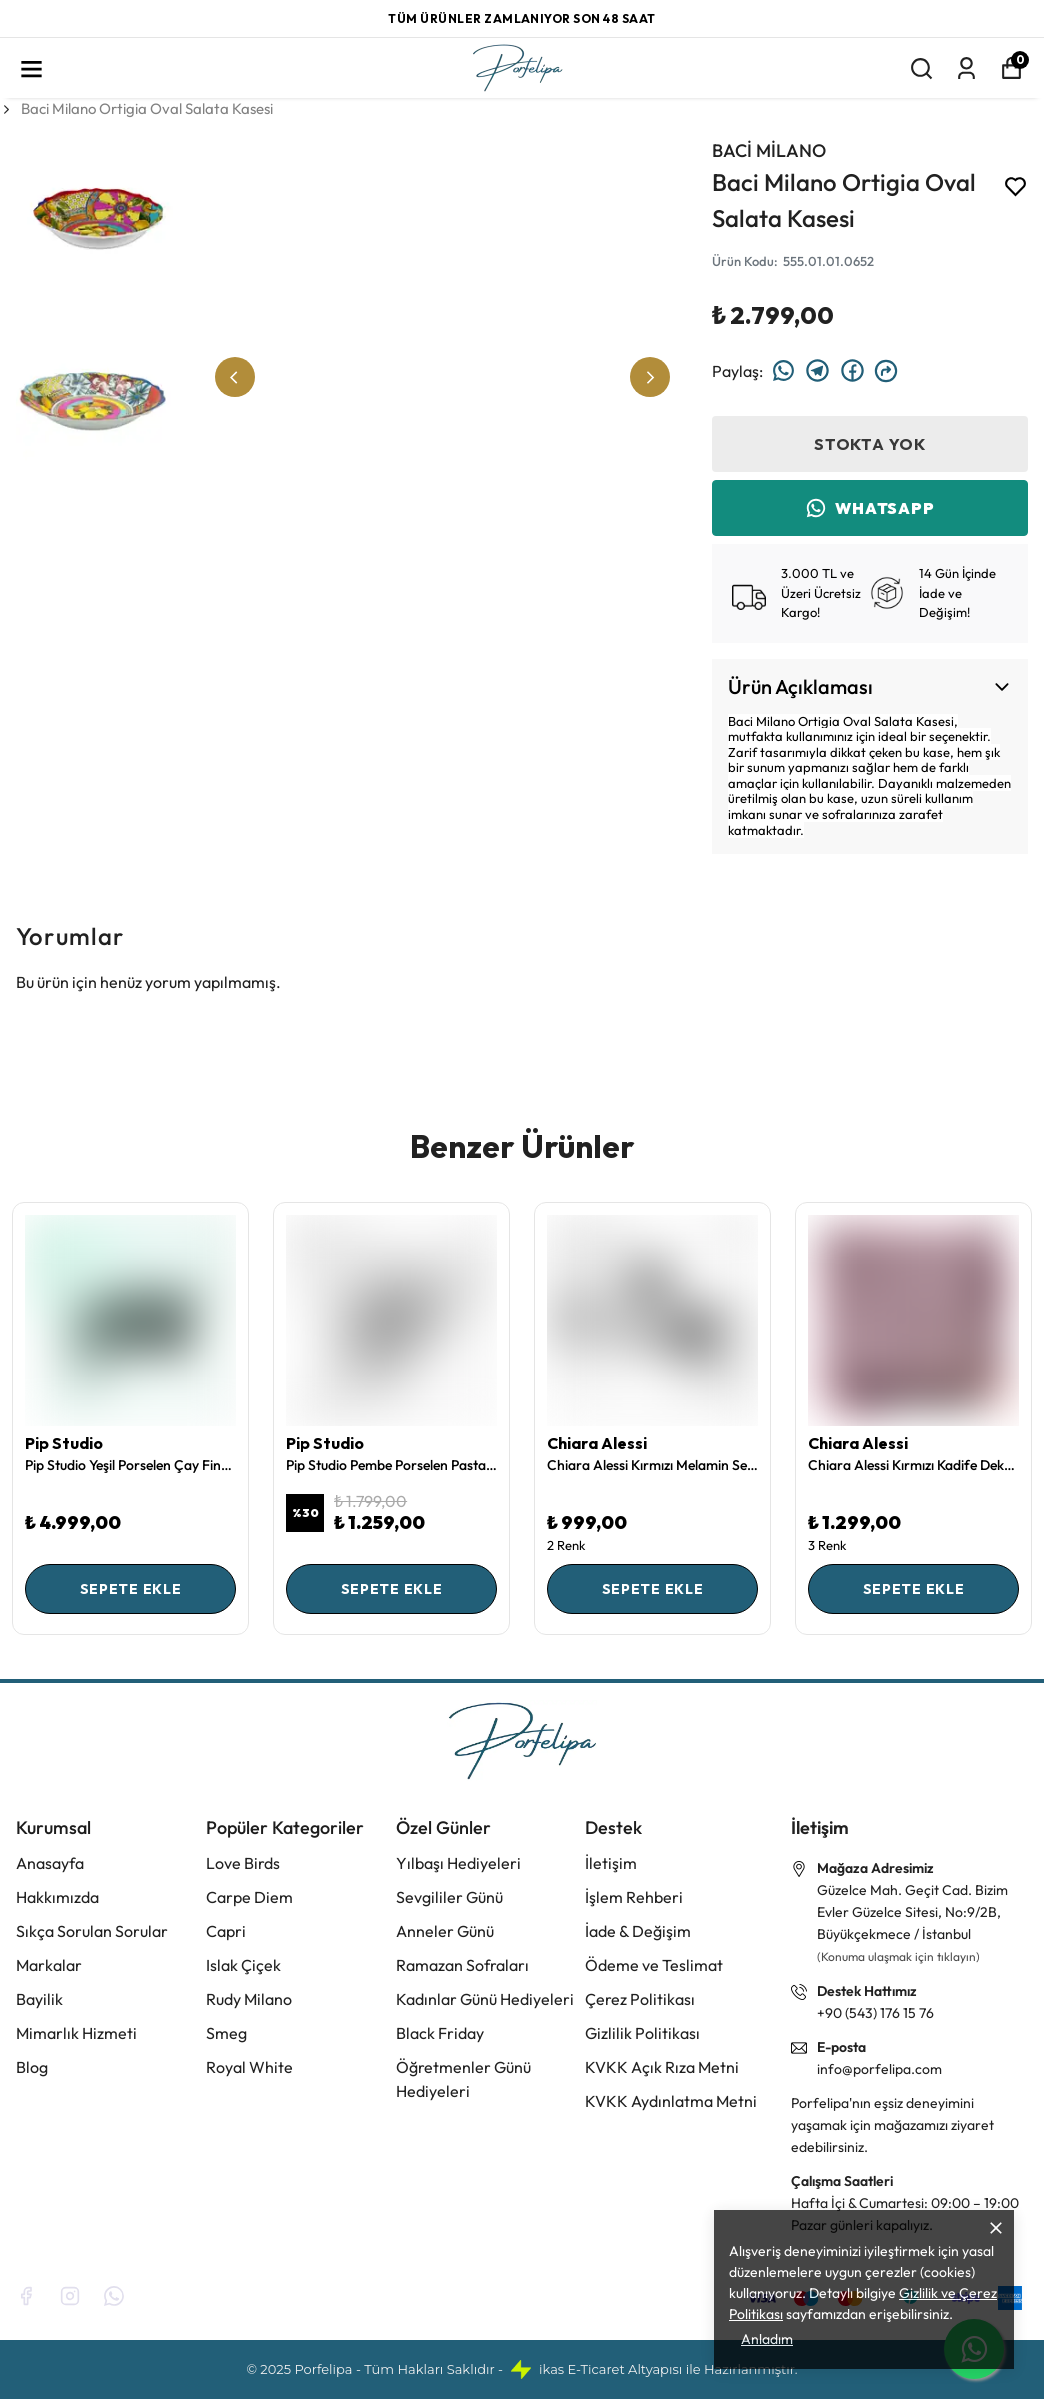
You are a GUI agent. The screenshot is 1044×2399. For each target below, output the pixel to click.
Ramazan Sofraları (462, 1965)
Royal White (249, 2067)
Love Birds (243, 1863)
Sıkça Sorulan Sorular (92, 1931)
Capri (226, 1931)
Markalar (49, 1965)
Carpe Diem (249, 1897)
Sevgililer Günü (449, 1897)
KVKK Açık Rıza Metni (662, 2067)
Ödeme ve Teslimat (654, 1965)
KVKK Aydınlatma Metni (671, 2101)
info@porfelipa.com (879, 2069)
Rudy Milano (249, 1999)
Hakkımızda (57, 1897)
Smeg (226, 2033)
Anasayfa (50, 1863)
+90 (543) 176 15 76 (875, 2013)
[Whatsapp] (114, 2296)
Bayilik (39, 1999)
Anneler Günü (445, 1931)
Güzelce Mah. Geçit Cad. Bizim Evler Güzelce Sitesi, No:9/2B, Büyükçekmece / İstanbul (912, 1912)
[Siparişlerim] (966, 68)
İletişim (611, 1863)
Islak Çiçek (243, 1965)
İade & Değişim (638, 1931)
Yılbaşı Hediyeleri (458, 1863)
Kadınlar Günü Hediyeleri (485, 1999)
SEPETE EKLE (131, 1589)
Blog (32, 2067)
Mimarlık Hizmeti (76, 2033)
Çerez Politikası (640, 1999)
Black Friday (440, 2033)
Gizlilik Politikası (642, 2033)
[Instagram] (70, 2296)
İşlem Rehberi (634, 1897)
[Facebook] (26, 2296)
